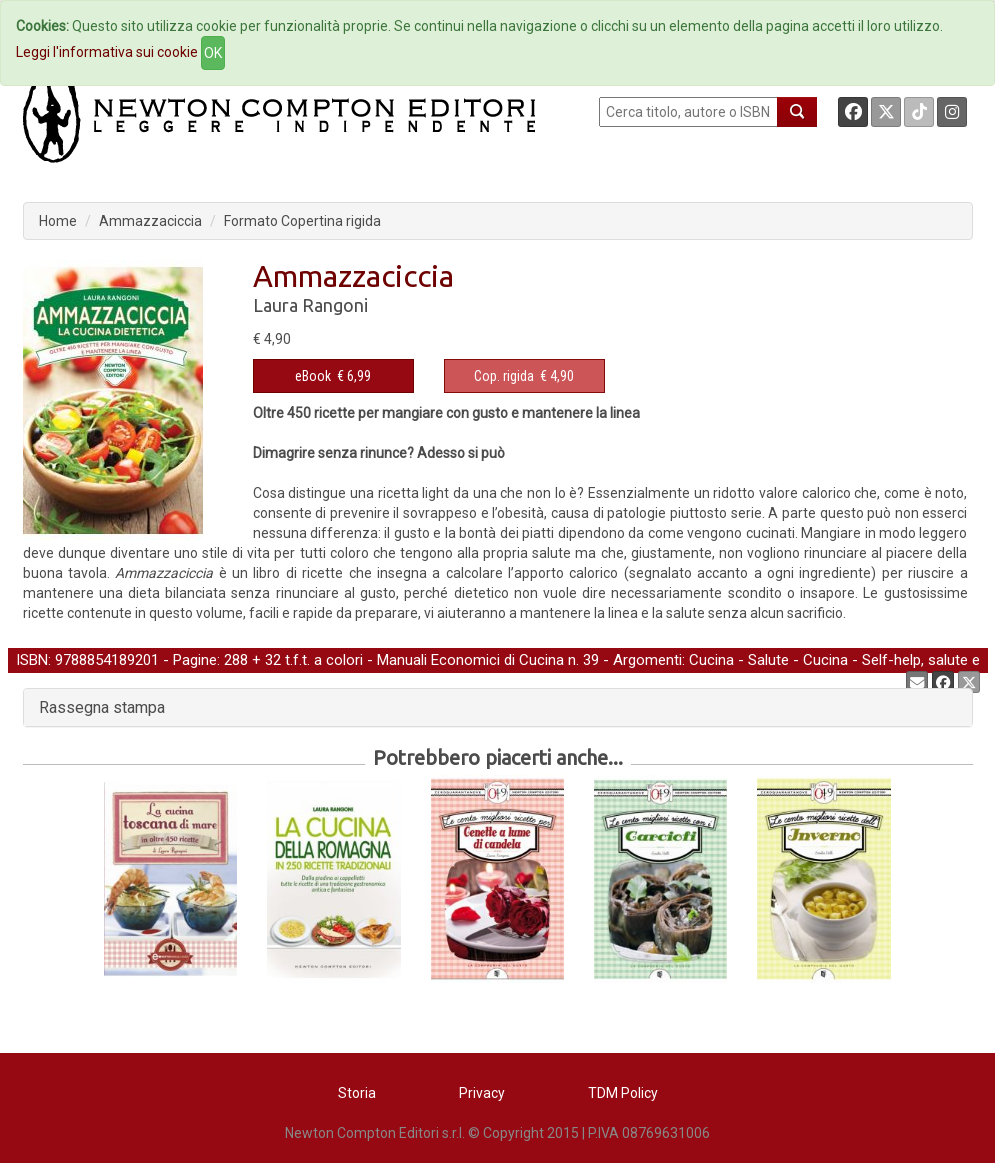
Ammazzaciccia (150, 221)
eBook (313, 376)
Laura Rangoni (310, 305)
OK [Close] (213, 53)
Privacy (482, 1093)
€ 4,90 (524, 376)
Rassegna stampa (102, 707)
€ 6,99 (333, 376)
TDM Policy (623, 1093)
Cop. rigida (504, 376)
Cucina (711, 660)
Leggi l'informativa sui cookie (107, 52)
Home (58, 221)
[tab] (498, 708)
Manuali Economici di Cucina (470, 660)
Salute (768, 660)
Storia (357, 1093)
